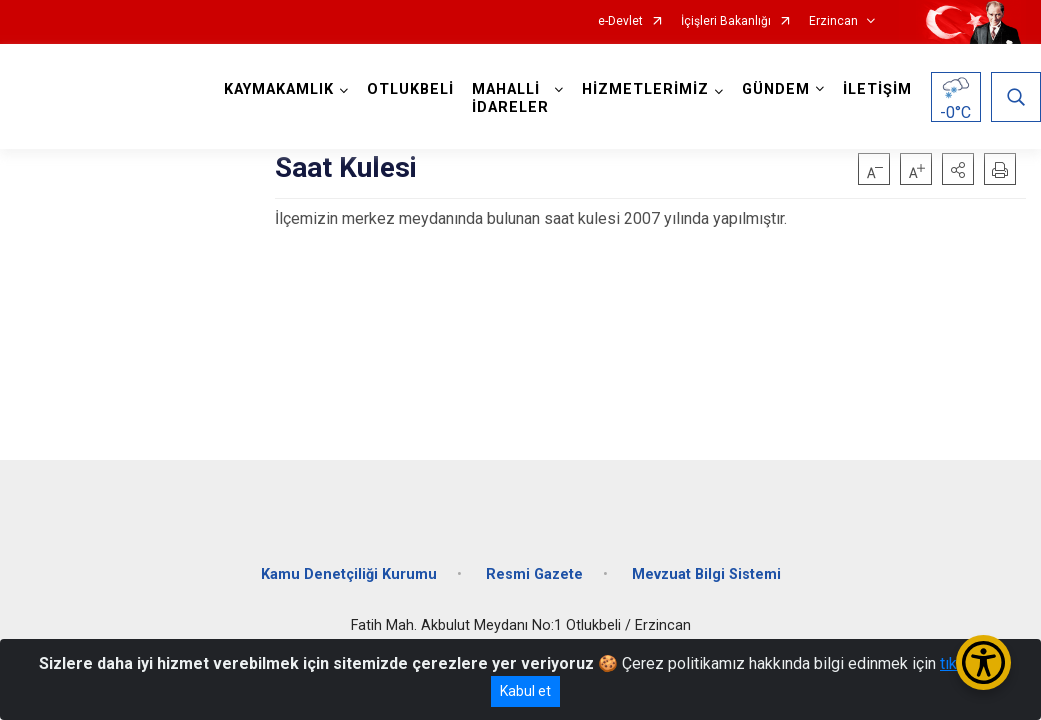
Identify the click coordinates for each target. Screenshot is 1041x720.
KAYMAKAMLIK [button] (279, 89)
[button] (958, 169)
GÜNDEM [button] (776, 89)
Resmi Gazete (534, 572)
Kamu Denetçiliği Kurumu (349, 572)
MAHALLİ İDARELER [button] (510, 98)
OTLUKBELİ (410, 89)
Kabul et (525, 691)
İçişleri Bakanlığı (726, 21)
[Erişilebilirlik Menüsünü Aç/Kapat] (983, 662)
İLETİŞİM (877, 89)
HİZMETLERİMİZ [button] (645, 89)
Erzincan (833, 21)
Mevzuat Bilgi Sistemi (706, 572)
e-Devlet (620, 21)
